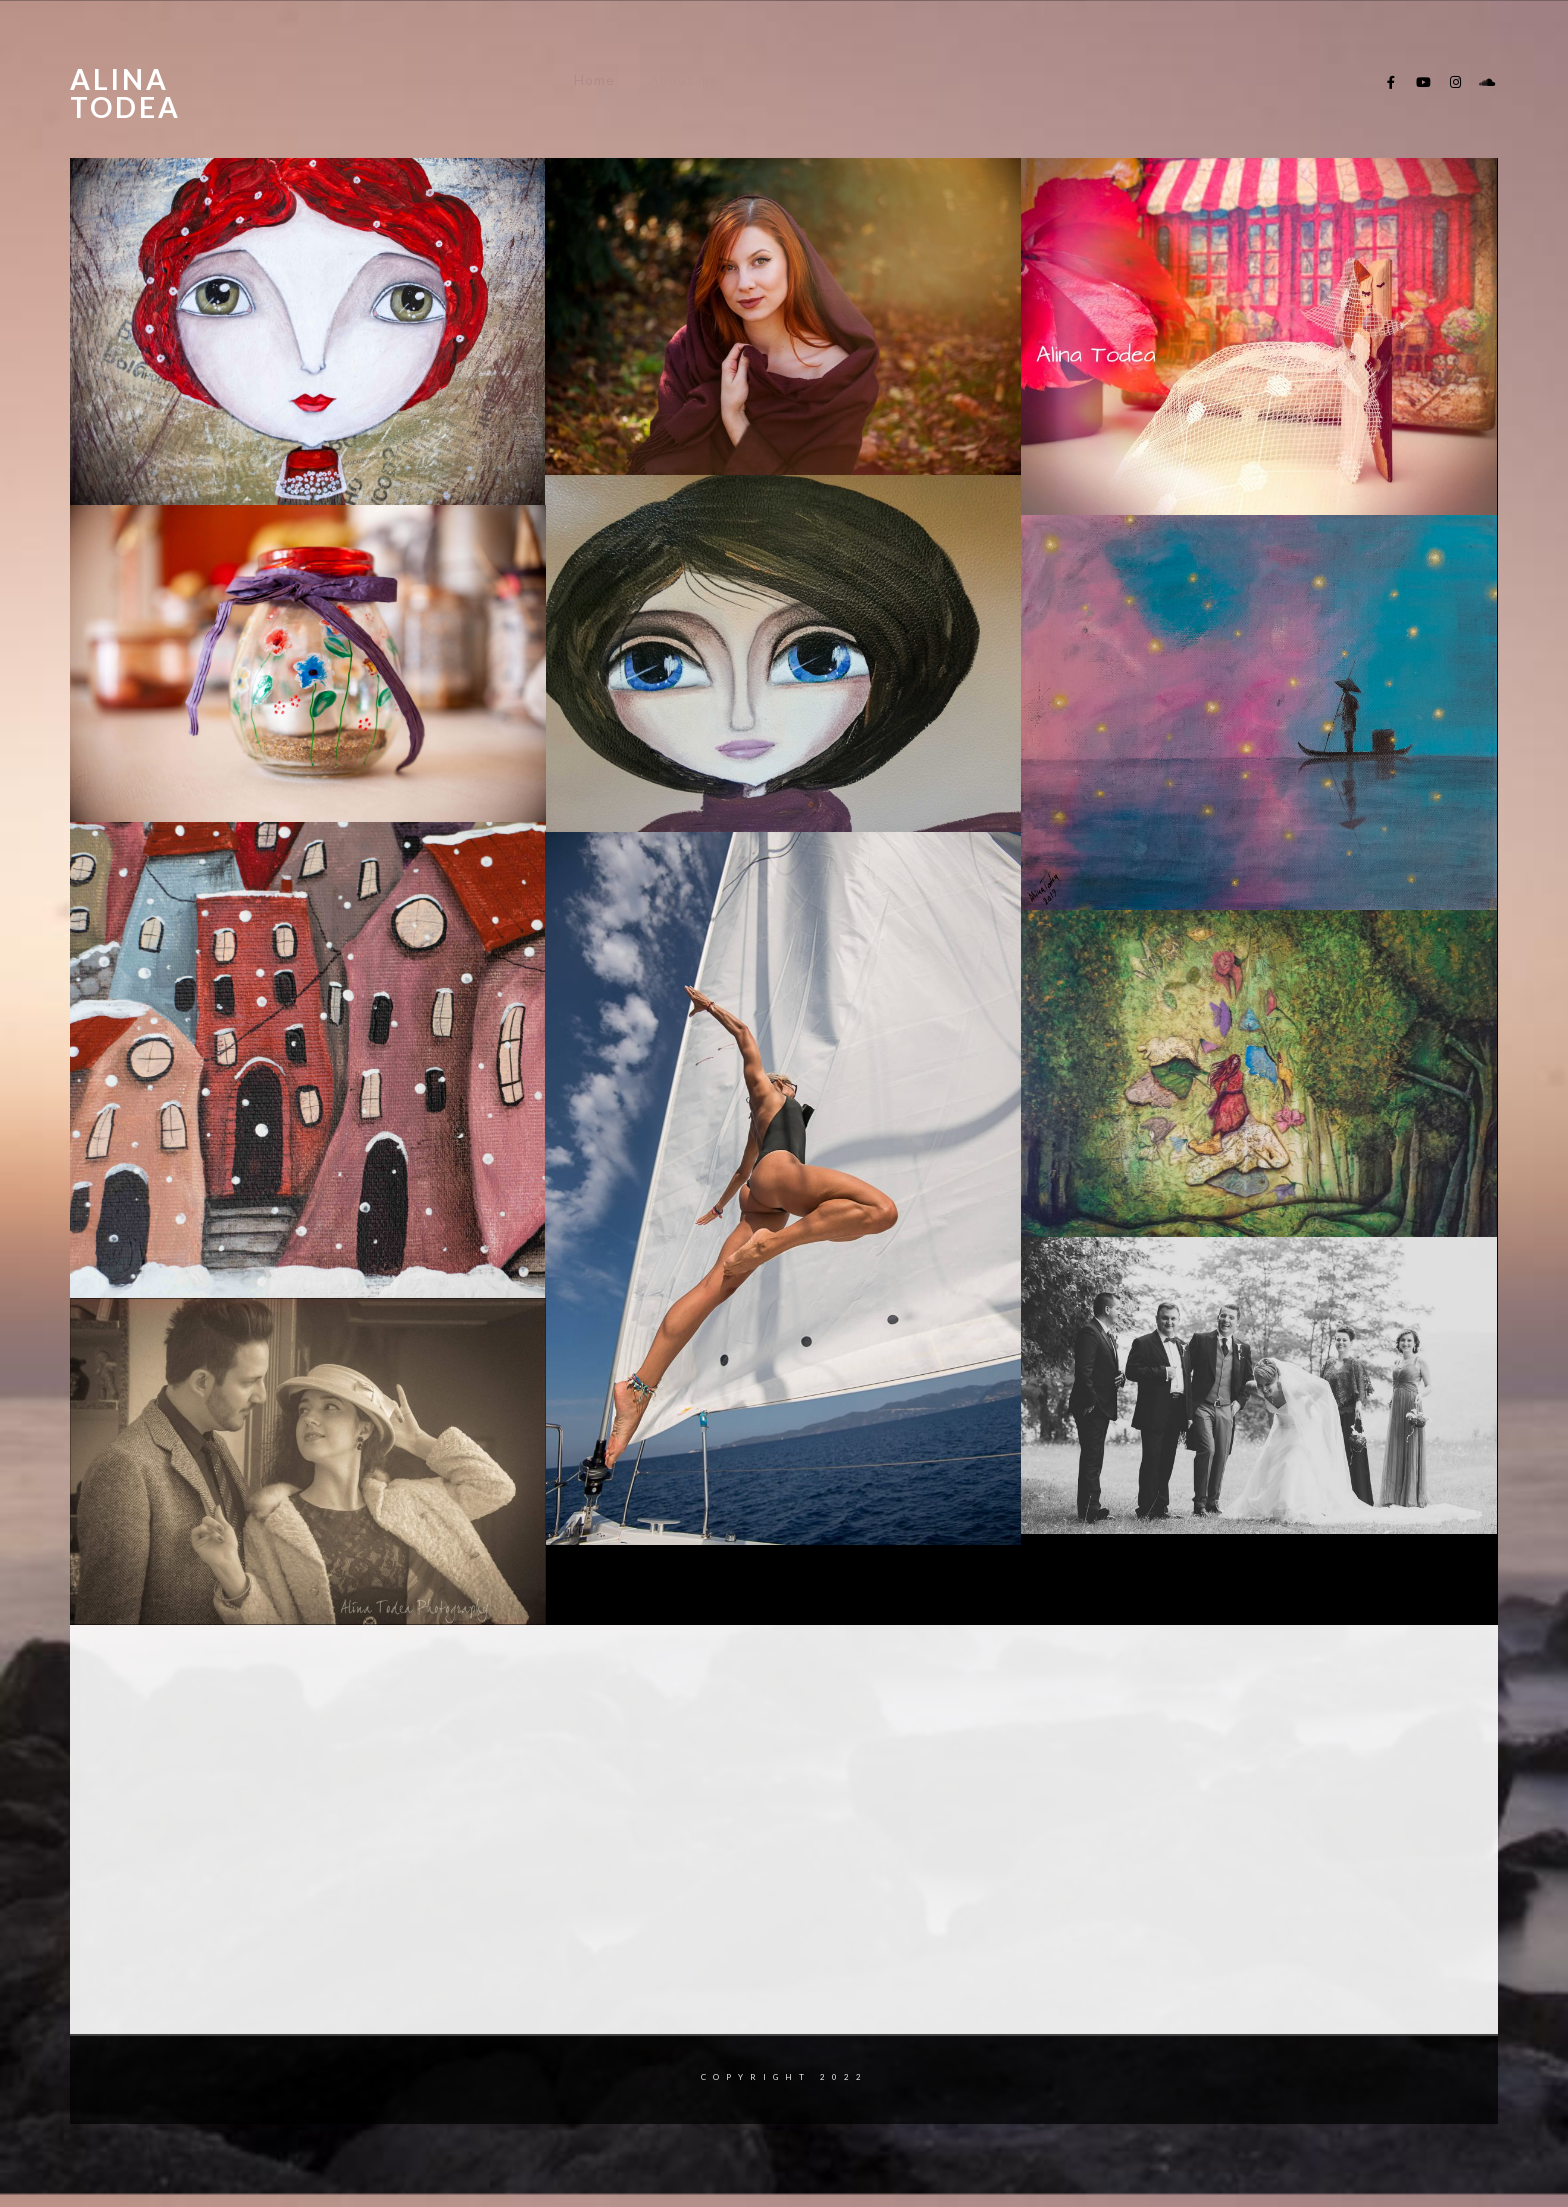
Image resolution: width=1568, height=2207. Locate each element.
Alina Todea (125, 93)
